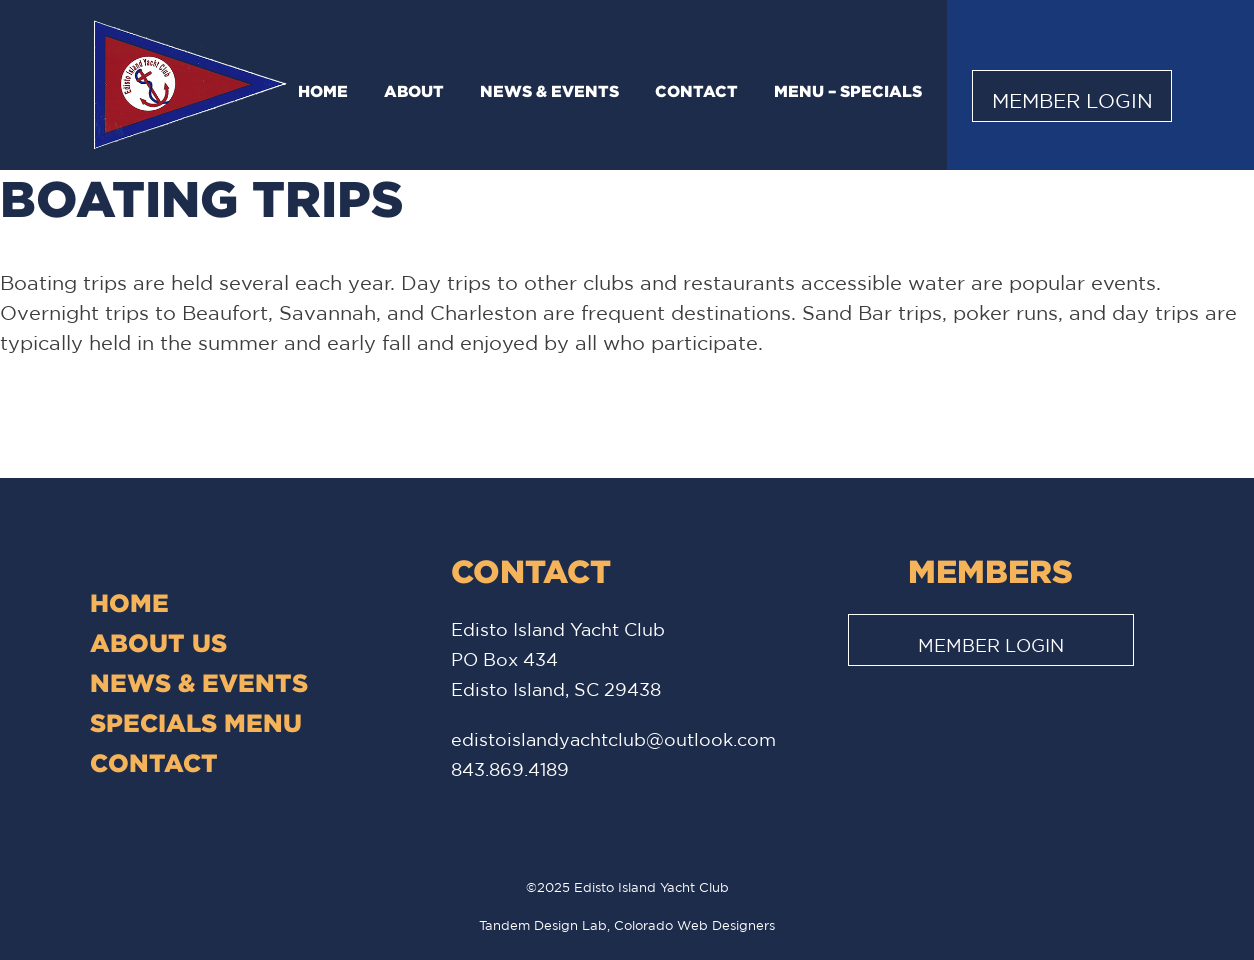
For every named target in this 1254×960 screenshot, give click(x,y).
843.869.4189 (510, 769)
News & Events (549, 91)
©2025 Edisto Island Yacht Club (627, 887)
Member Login (1072, 100)
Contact (696, 91)
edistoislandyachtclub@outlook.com (613, 739)
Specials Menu (196, 722)
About (414, 91)
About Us (158, 642)
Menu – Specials (848, 91)
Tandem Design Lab (543, 925)
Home (323, 91)
